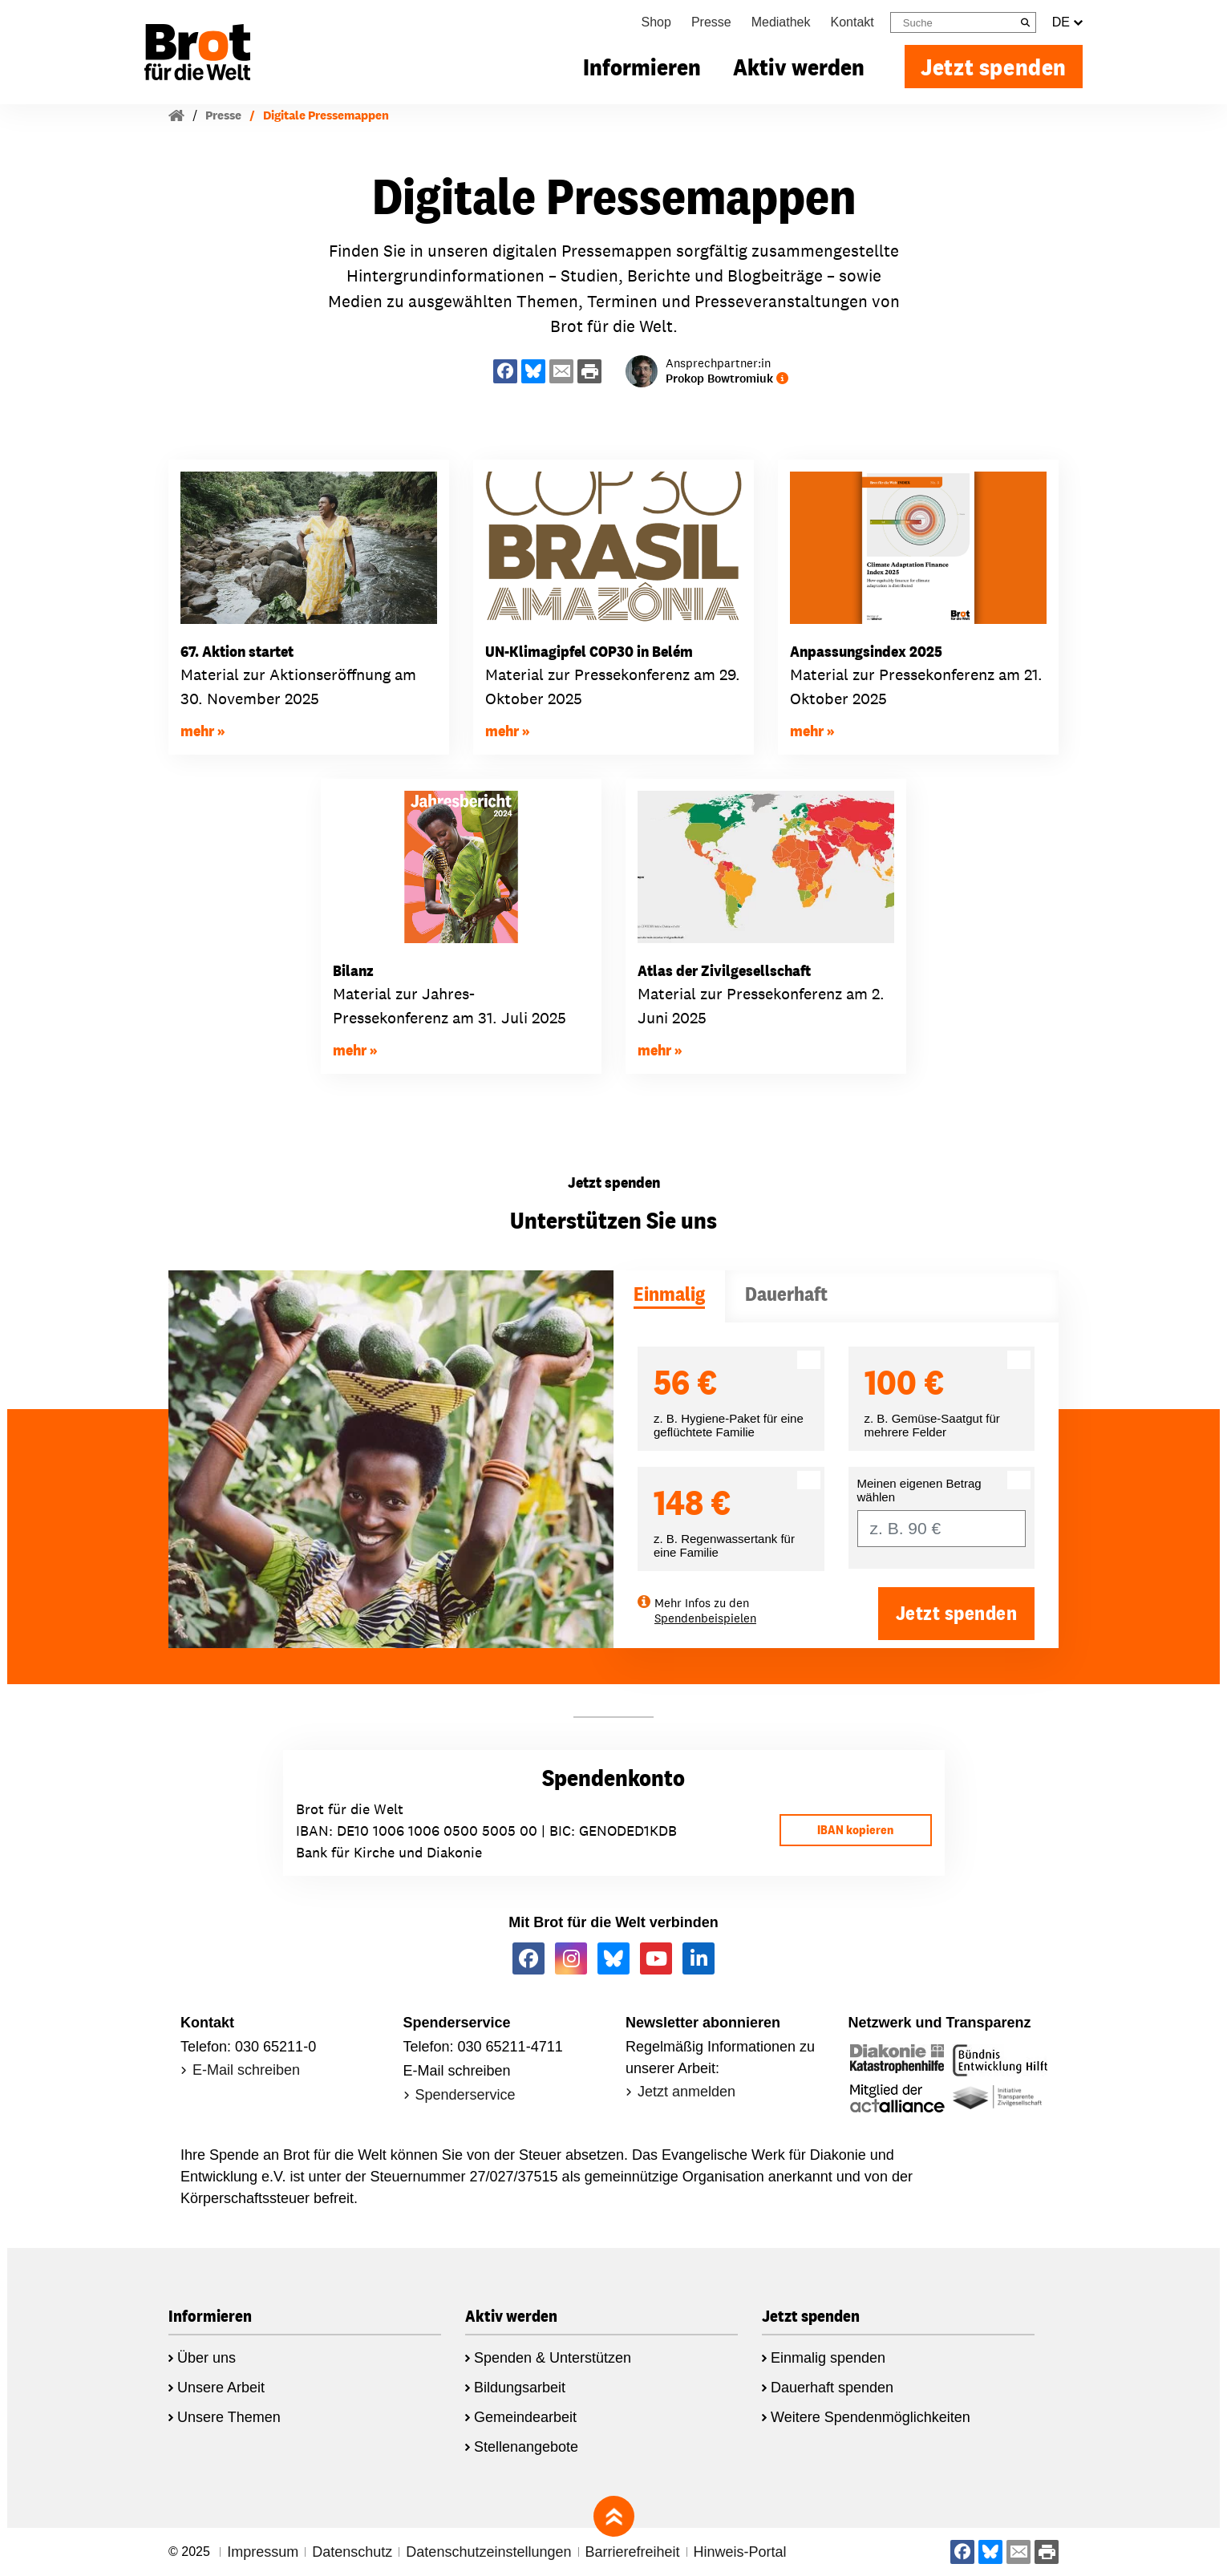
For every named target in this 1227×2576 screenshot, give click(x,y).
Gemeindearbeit (525, 2417)
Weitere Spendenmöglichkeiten (870, 2417)
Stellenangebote (526, 2447)
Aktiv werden (799, 66)
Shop (656, 22)
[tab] (669, 1296)
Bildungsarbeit (519, 2388)
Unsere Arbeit (221, 2388)
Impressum (262, 2552)
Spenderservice (465, 2095)
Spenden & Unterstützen (552, 2358)
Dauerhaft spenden (832, 2388)
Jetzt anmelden (686, 2092)
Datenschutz (352, 2552)
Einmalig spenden (828, 2358)
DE (1067, 22)
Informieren (642, 66)
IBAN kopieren (855, 1829)
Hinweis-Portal (740, 2552)
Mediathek (781, 22)
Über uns (206, 2358)
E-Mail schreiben (246, 2070)
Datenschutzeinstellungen (488, 2552)
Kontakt (852, 22)
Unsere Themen (229, 2417)
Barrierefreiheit (632, 2552)
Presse (711, 22)
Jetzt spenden (994, 66)
